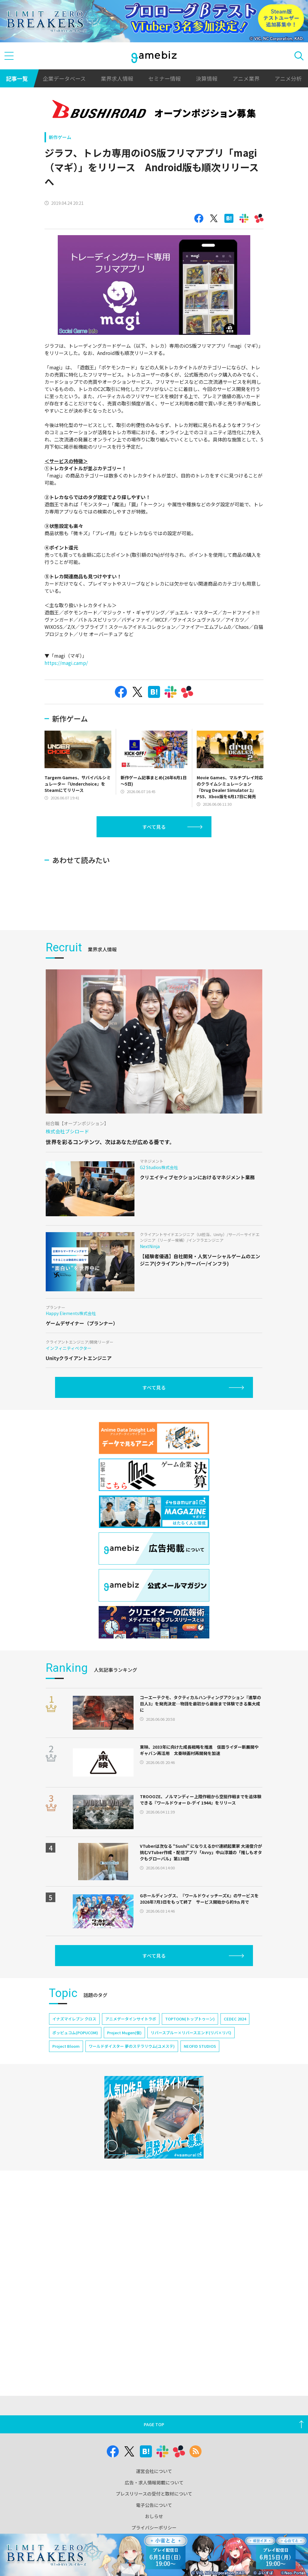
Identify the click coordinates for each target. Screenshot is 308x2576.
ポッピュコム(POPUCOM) (75, 2114)
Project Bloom (66, 2127)
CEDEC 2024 (235, 2100)
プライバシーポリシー (154, 2527)
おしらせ (154, 2516)
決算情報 (206, 78)
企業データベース (64, 78)
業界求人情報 (117, 78)
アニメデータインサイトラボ (130, 2100)
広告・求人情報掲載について (154, 2482)
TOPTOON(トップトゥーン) (190, 2100)
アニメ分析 (288, 78)
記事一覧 (17, 78)
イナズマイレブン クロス (74, 2100)
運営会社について (154, 2471)
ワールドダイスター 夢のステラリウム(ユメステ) (132, 2127)
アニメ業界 (246, 78)
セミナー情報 (164, 78)
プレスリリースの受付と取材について (154, 2493)
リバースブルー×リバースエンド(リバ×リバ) (191, 2114)
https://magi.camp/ (66, 662)
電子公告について (154, 2505)
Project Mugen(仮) (124, 2114)
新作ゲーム (60, 137)
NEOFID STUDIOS (200, 2127)
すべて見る (154, 826)
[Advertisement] (151, 936)
